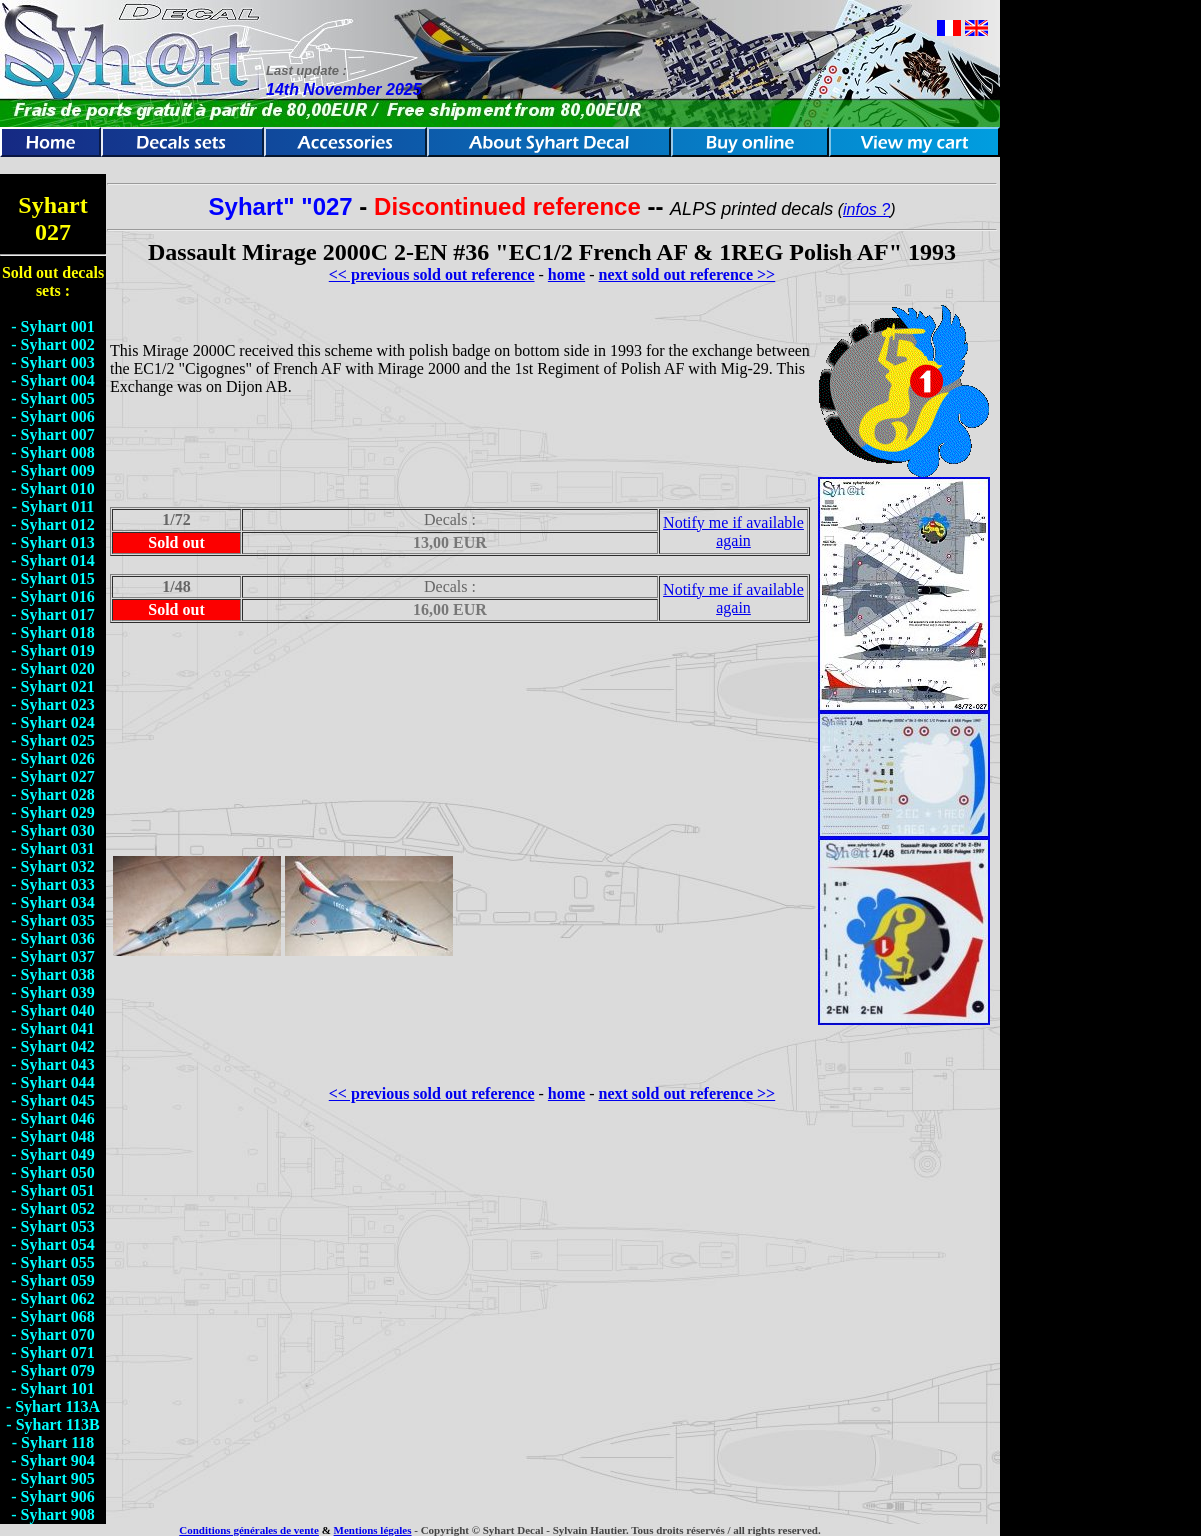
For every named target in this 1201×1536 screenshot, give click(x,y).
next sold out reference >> (687, 274)
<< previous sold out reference (432, 274)
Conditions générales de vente (249, 1530)
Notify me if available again (733, 531)
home (566, 274)
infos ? (866, 209)
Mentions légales (373, 1530)
